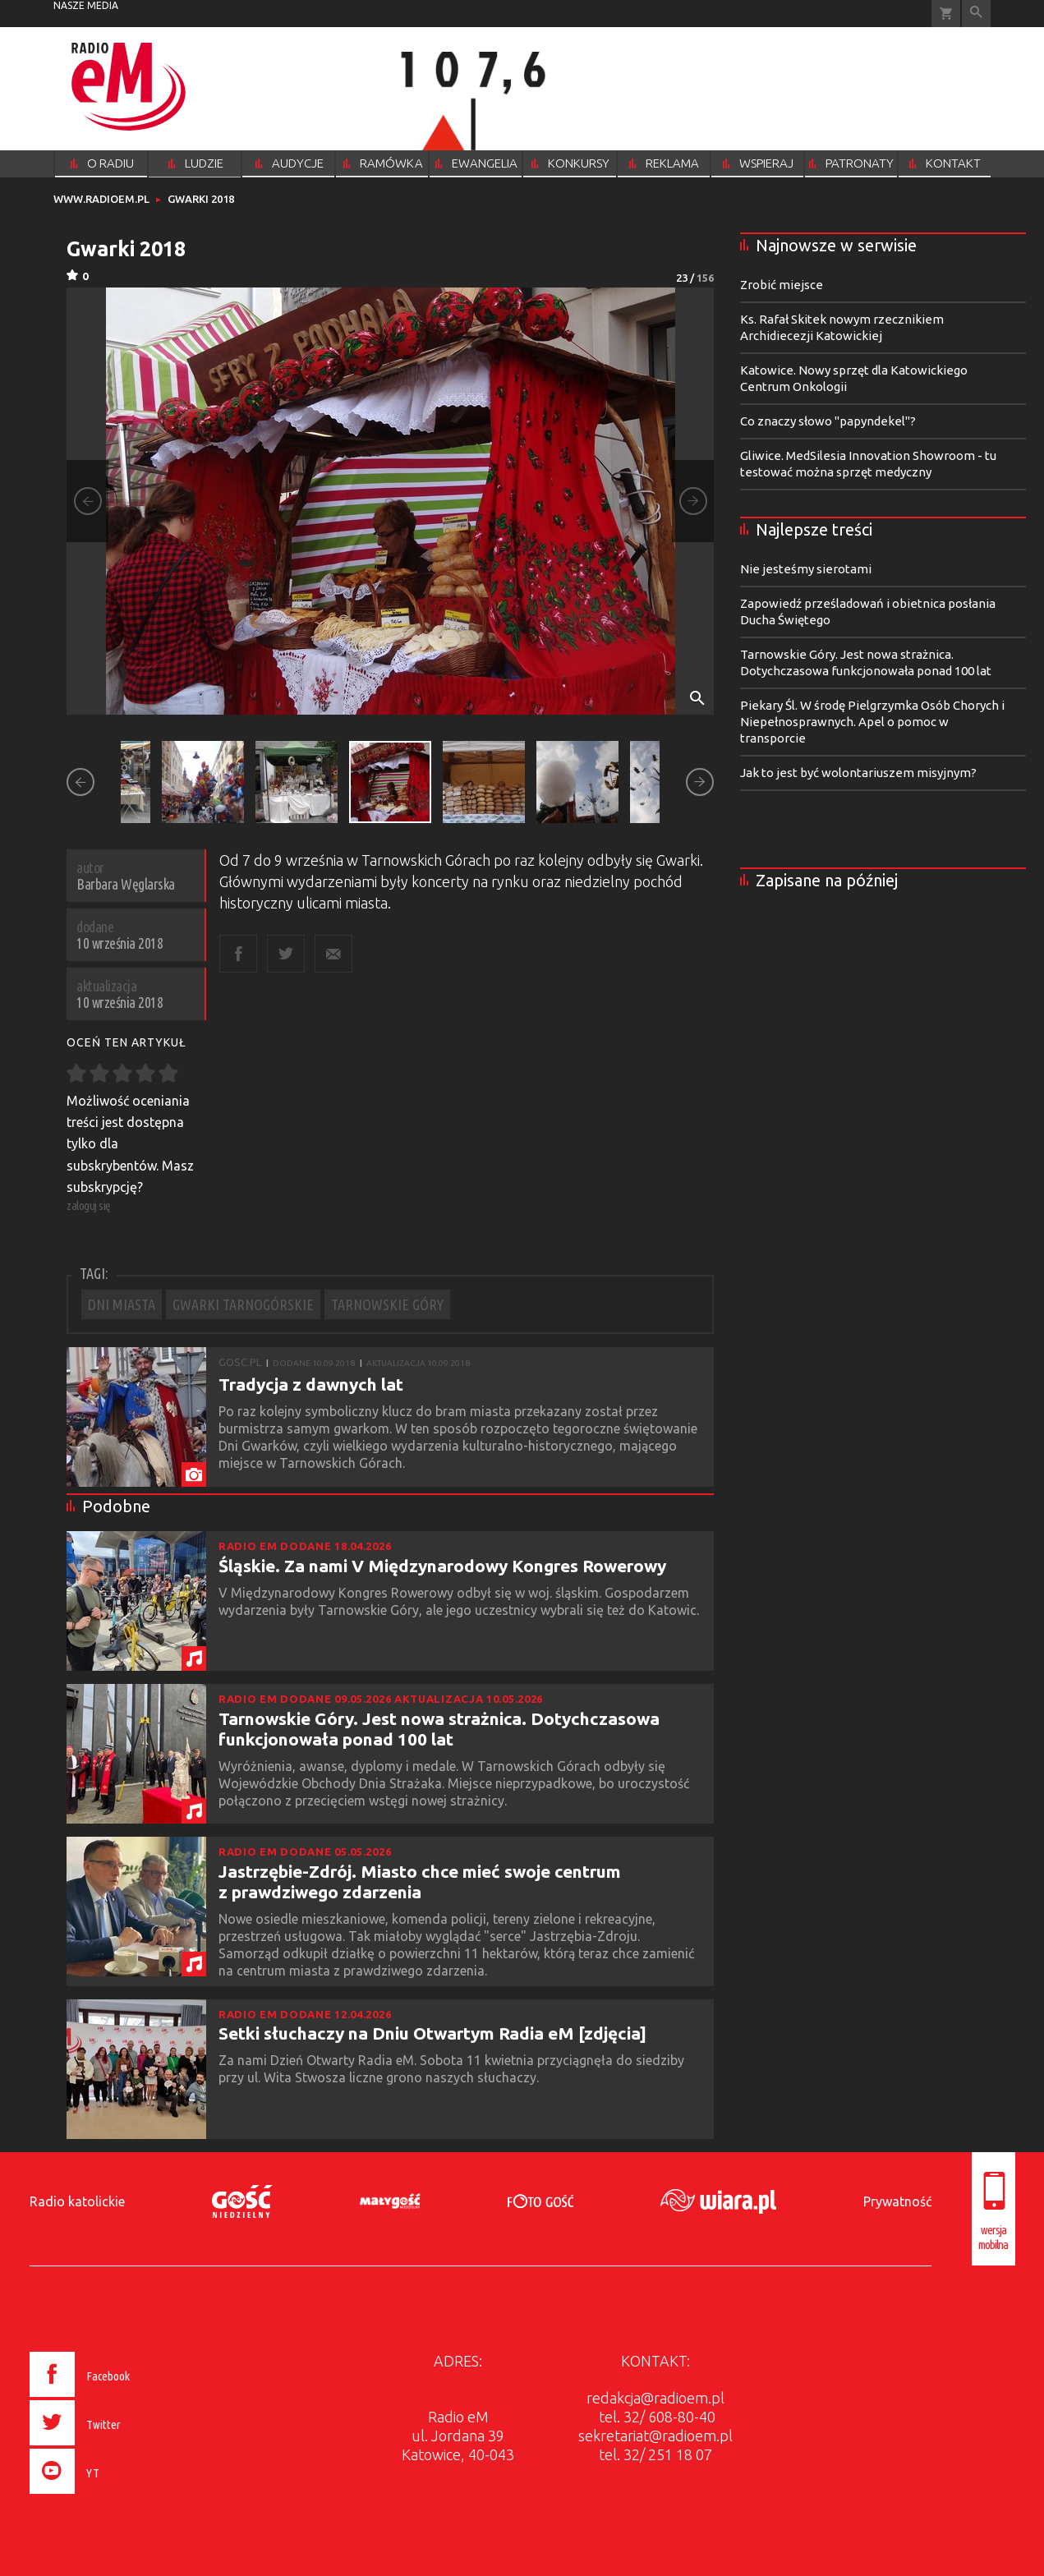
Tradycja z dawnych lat (310, 1384)
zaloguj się (89, 1205)
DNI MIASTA (121, 1304)
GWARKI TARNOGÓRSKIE (243, 1304)
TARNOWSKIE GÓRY (387, 1304)
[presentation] (114, 2496)
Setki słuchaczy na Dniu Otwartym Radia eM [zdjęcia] (432, 2033)
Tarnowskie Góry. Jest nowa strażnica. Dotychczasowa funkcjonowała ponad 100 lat (439, 1729)
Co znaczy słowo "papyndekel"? (828, 421)
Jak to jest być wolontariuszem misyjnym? (858, 773)
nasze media (85, 5)
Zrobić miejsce (781, 285)
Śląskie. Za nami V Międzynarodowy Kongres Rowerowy (442, 1566)
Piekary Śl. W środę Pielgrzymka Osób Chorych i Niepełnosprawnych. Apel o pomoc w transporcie (872, 721)
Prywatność (897, 2201)
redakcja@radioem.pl (655, 2398)
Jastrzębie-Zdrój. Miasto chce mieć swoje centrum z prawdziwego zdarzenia (419, 1881)
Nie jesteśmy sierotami (806, 569)
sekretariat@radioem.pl (655, 2435)
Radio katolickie (77, 2201)
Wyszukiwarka (976, 13)
